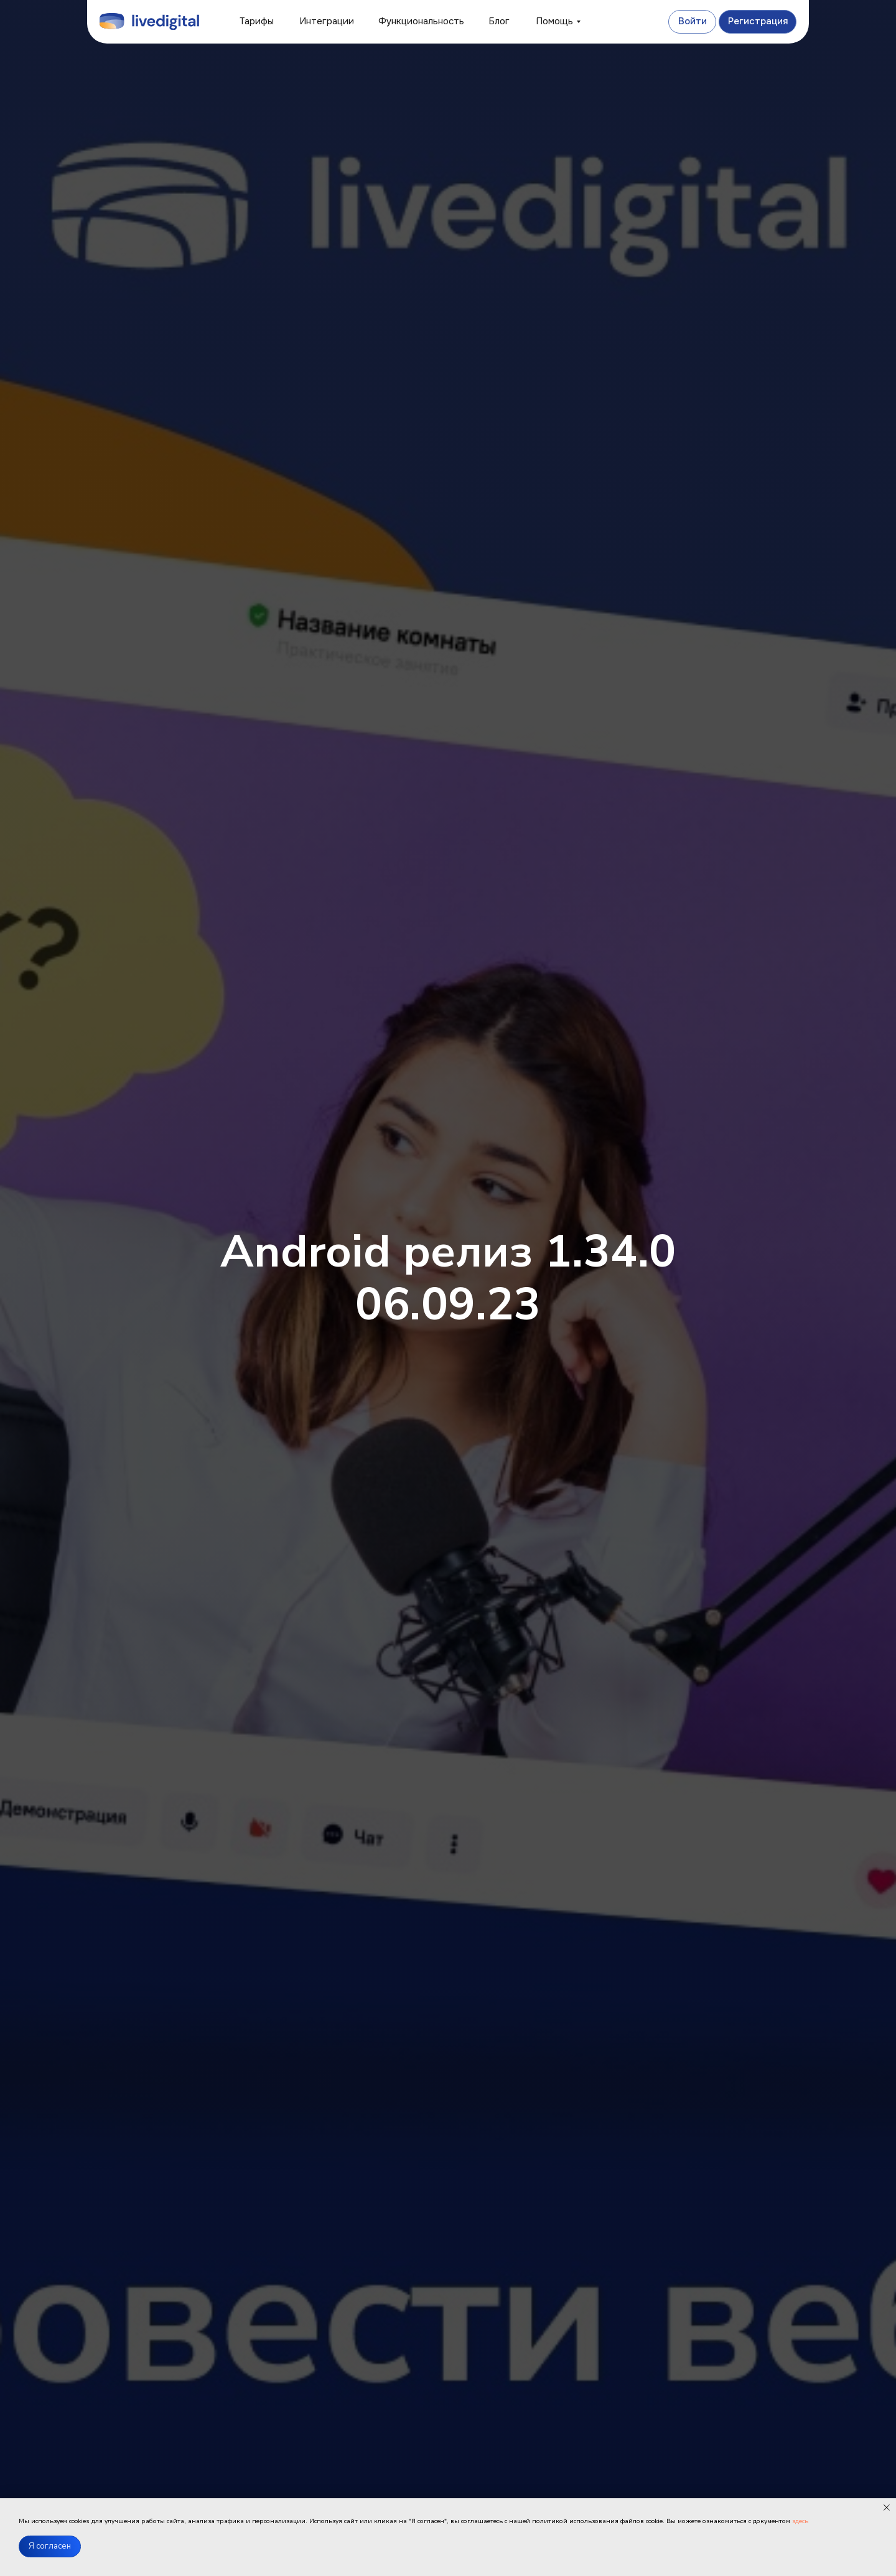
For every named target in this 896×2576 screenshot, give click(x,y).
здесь (800, 2521)
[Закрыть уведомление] (886, 2507)
